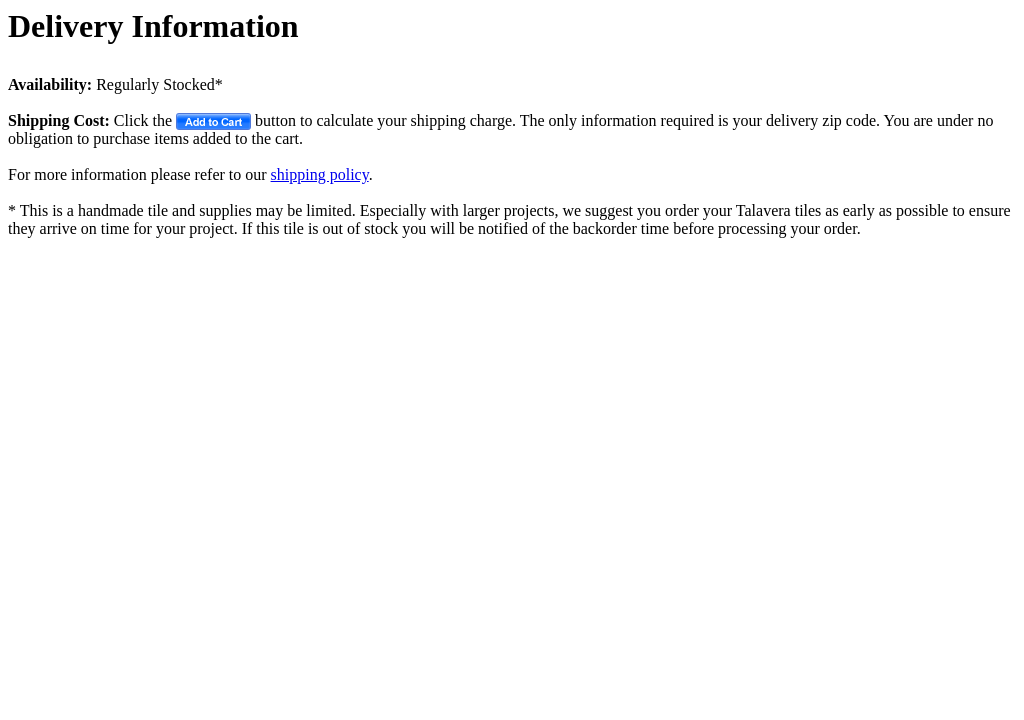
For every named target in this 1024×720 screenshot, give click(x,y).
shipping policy (320, 174)
